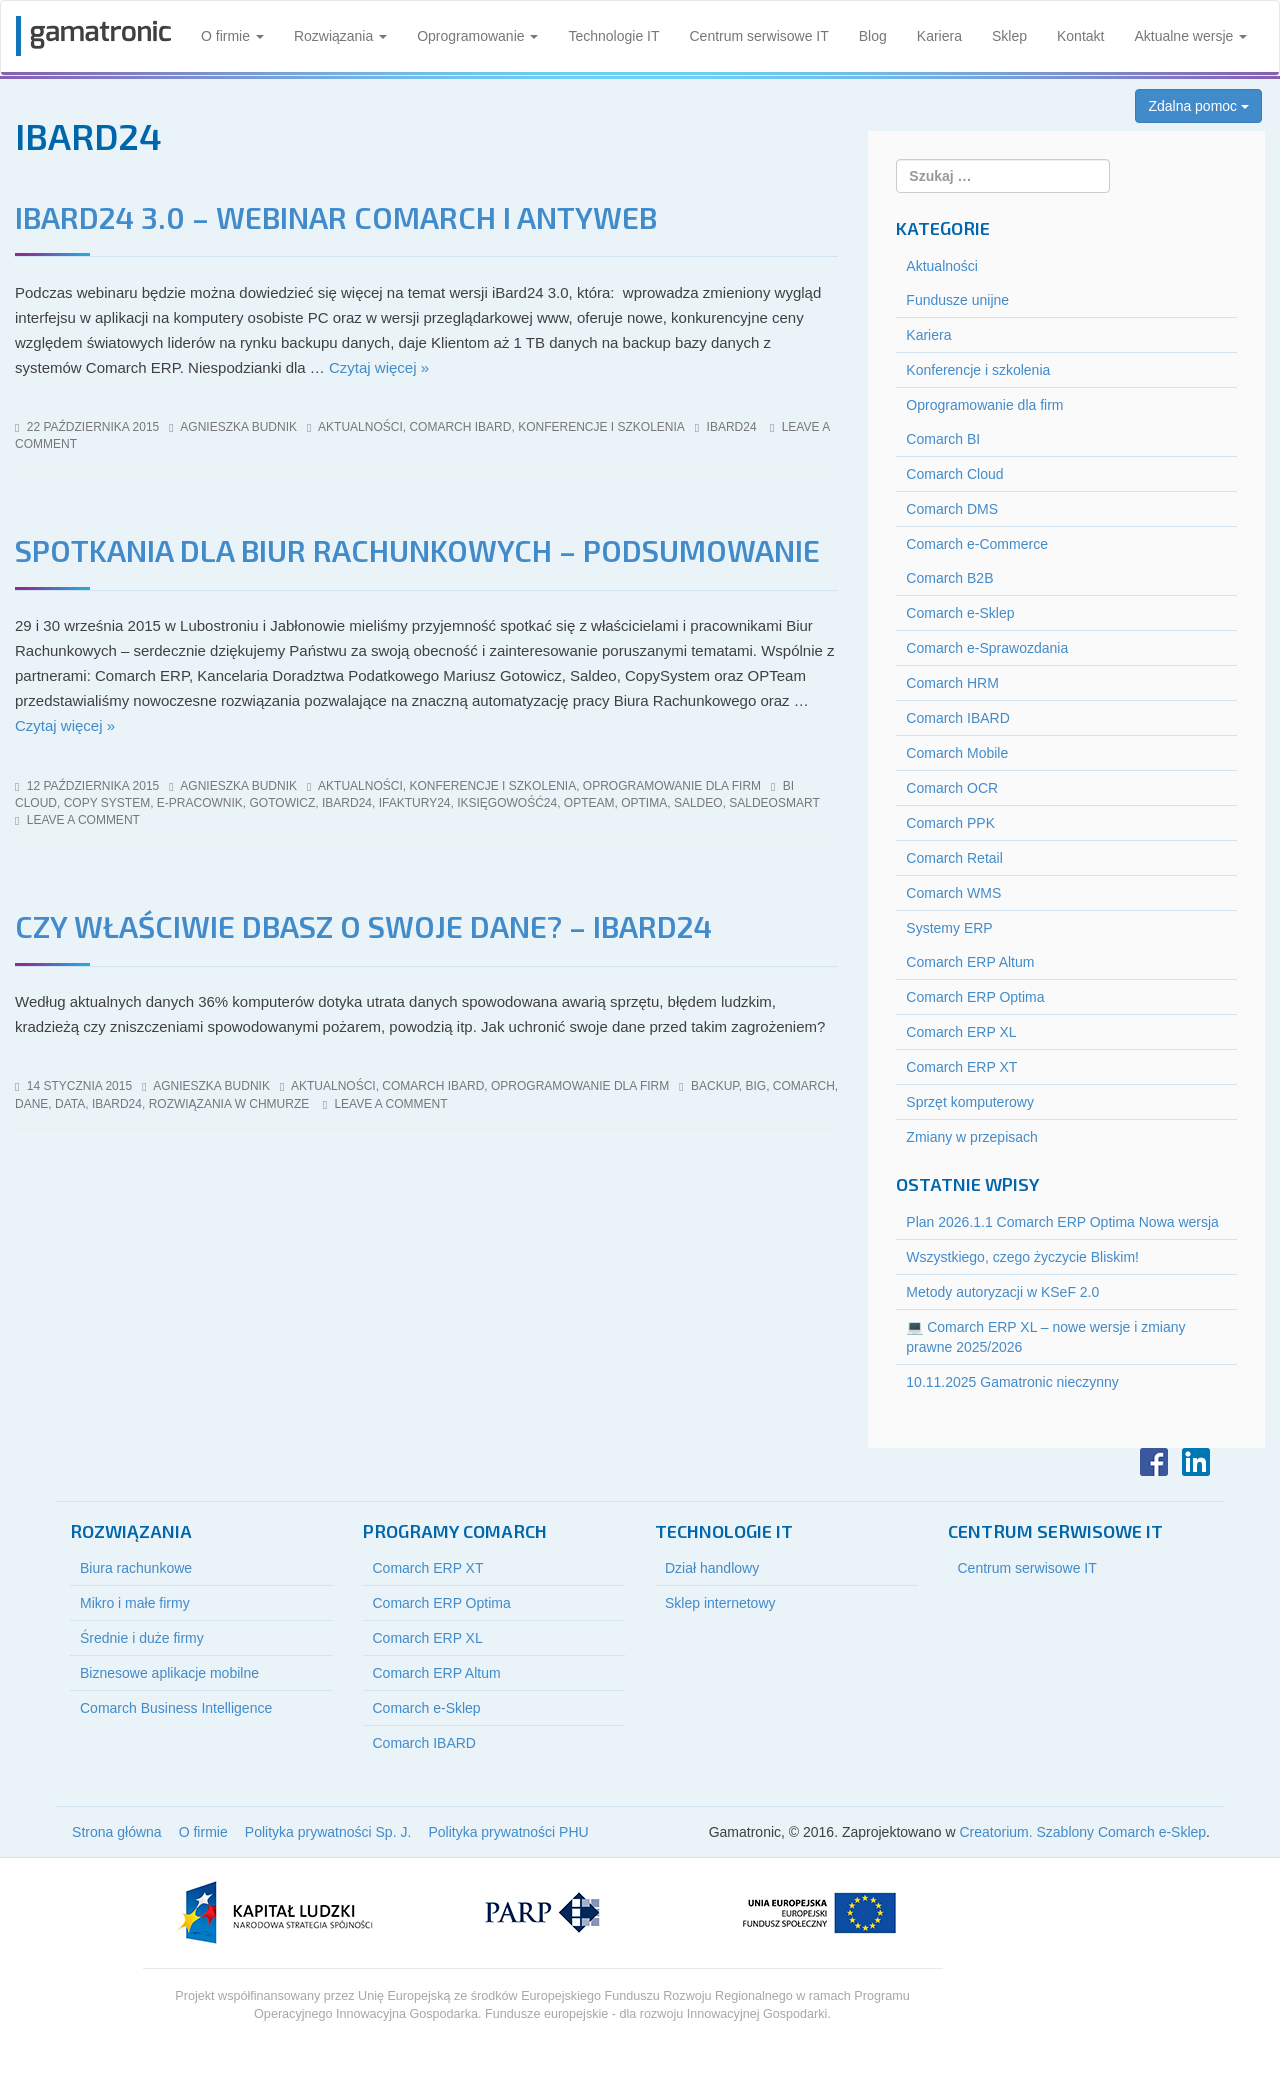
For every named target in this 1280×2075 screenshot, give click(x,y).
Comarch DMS (952, 509)
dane (31, 1104)
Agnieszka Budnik (238, 427)
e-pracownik (200, 803)
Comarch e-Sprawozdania (987, 648)
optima (644, 803)
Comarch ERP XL (961, 1032)
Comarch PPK (950, 823)
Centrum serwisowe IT (759, 36)
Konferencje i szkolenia (601, 427)
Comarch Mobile (957, 753)
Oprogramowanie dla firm (672, 786)
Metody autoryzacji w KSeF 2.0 (1002, 1292)
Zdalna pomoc (1198, 106)
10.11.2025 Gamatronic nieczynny (1012, 1382)
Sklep (1009, 36)
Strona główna (117, 1832)
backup (715, 1086)
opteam (589, 803)
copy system (107, 803)
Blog (873, 36)
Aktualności (360, 427)
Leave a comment (83, 820)
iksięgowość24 (507, 803)
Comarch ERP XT (961, 1067)
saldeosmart (774, 803)
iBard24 (732, 427)
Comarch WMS (953, 893)
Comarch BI (943, 439)
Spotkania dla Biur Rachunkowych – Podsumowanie (417, 550)
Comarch (804, 1086)
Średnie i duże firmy (142, 1638)
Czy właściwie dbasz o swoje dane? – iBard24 (363, 926)
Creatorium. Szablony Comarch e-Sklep (1082, 1832)
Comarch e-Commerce (977, 544)
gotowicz (283, 803)
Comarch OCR (952, 788)
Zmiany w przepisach (972, 1137)
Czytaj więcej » (379, 367)
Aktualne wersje (1190, 36)
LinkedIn (1196, 1462)
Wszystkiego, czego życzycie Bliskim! (1022, 1257)
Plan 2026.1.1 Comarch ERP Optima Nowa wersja (1062, 1222)
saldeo (698, 803)
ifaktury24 (415, 803)
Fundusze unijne (957, 300)
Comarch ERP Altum (970, 962)
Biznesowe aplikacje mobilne (169, 1673)
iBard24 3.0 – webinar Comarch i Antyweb (336, 217)
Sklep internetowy (720, 1603)
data (70, 1104)
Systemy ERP (949, 928)
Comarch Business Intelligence (176, 1708)
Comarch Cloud (954, 474)
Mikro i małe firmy (135, 1603)
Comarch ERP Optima (975, 997)
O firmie (232, 36)
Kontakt (1080, 36)
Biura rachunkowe (136, 1568)
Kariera (939, 36)
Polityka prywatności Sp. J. (328, 1832)
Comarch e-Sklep (960, 613)
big (755, 1086)
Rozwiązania (340, 36)
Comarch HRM (952, 683)
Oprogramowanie (477, 36)
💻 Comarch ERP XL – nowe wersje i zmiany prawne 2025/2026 (1045, 1337)
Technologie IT (613, 36)
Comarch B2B (949, 578)
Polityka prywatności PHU (508, 1832)
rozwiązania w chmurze (229, 1104)
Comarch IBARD (460, 427)
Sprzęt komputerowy (970, 1102)
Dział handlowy (712, 1568)
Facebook (1154, 1462)
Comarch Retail (954, 858)
